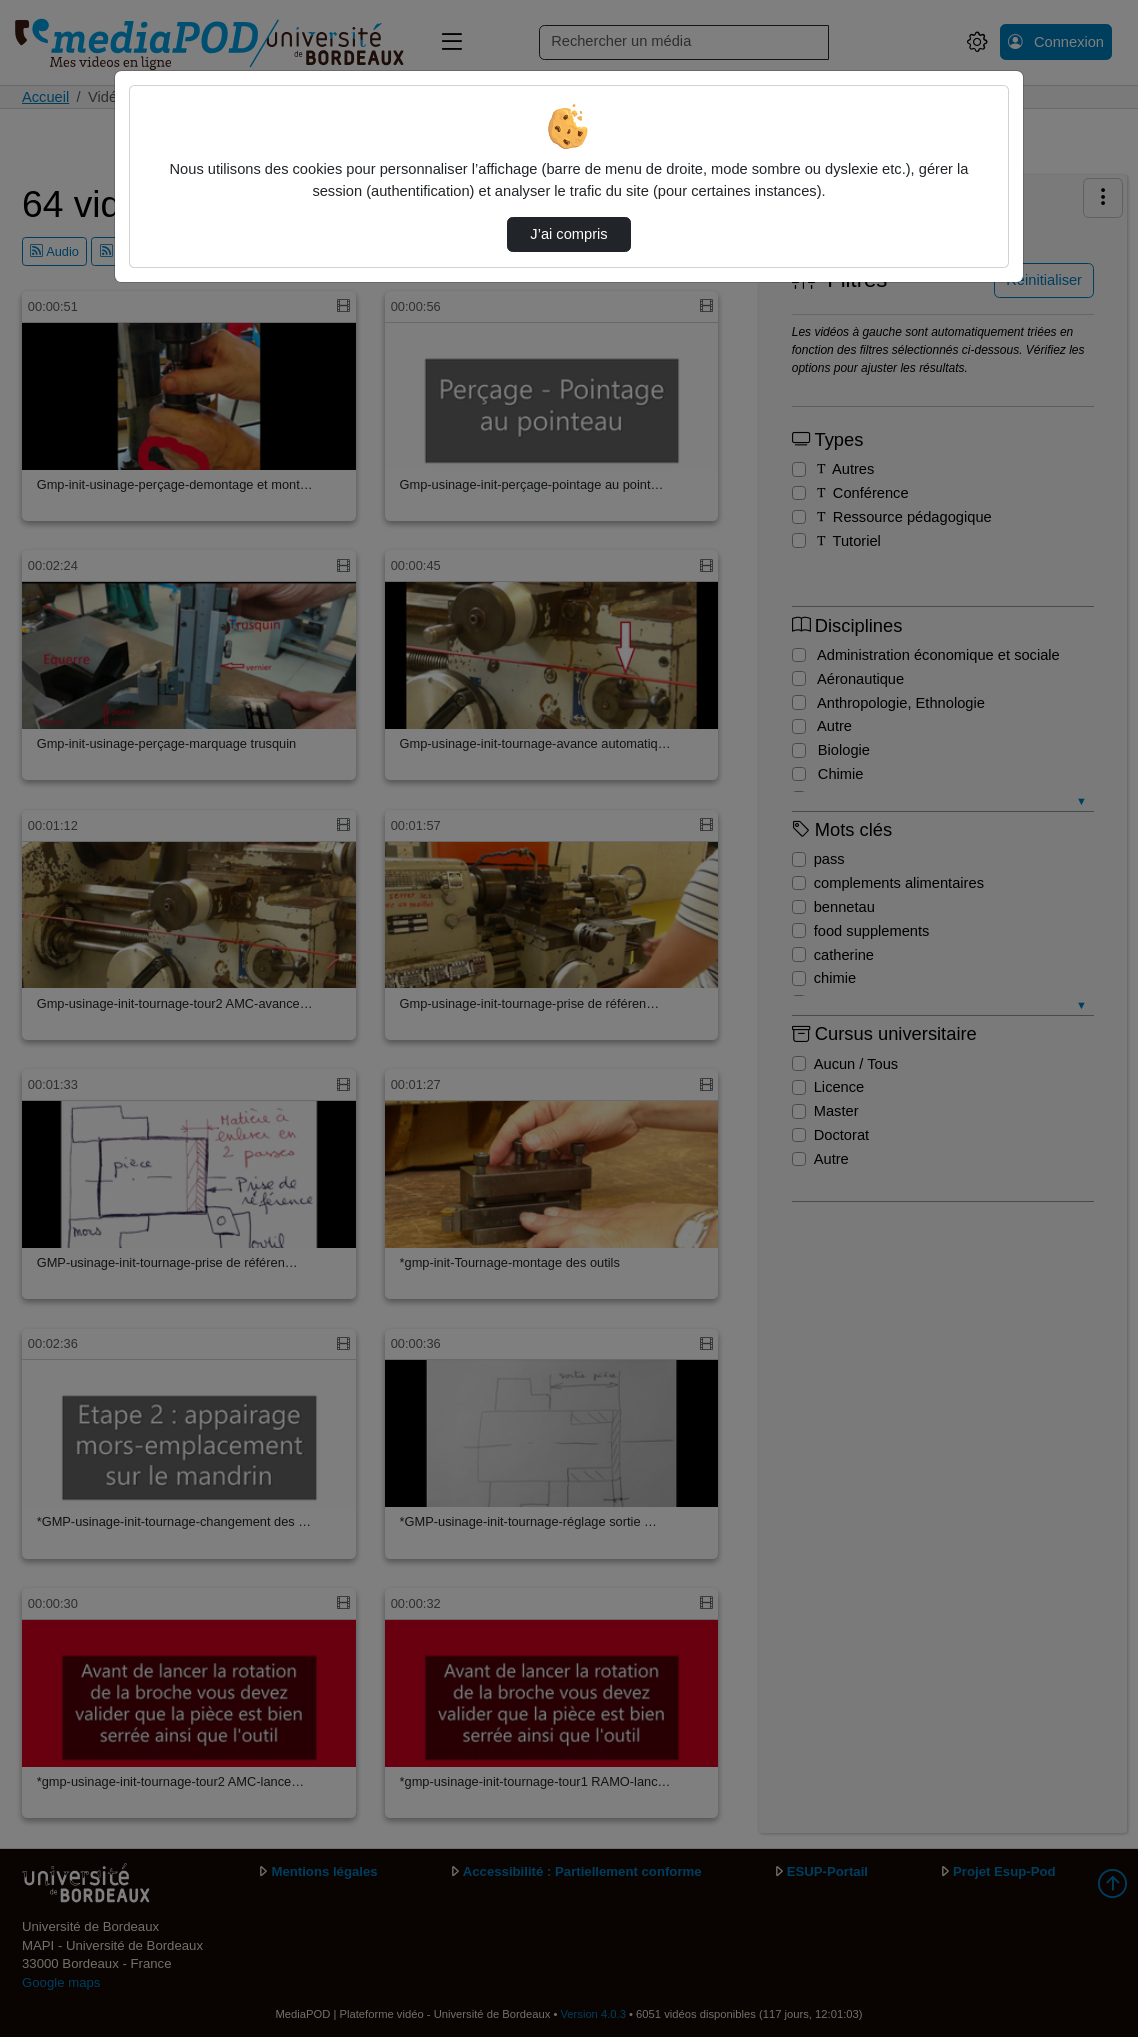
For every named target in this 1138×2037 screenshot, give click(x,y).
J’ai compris (568, 234)
